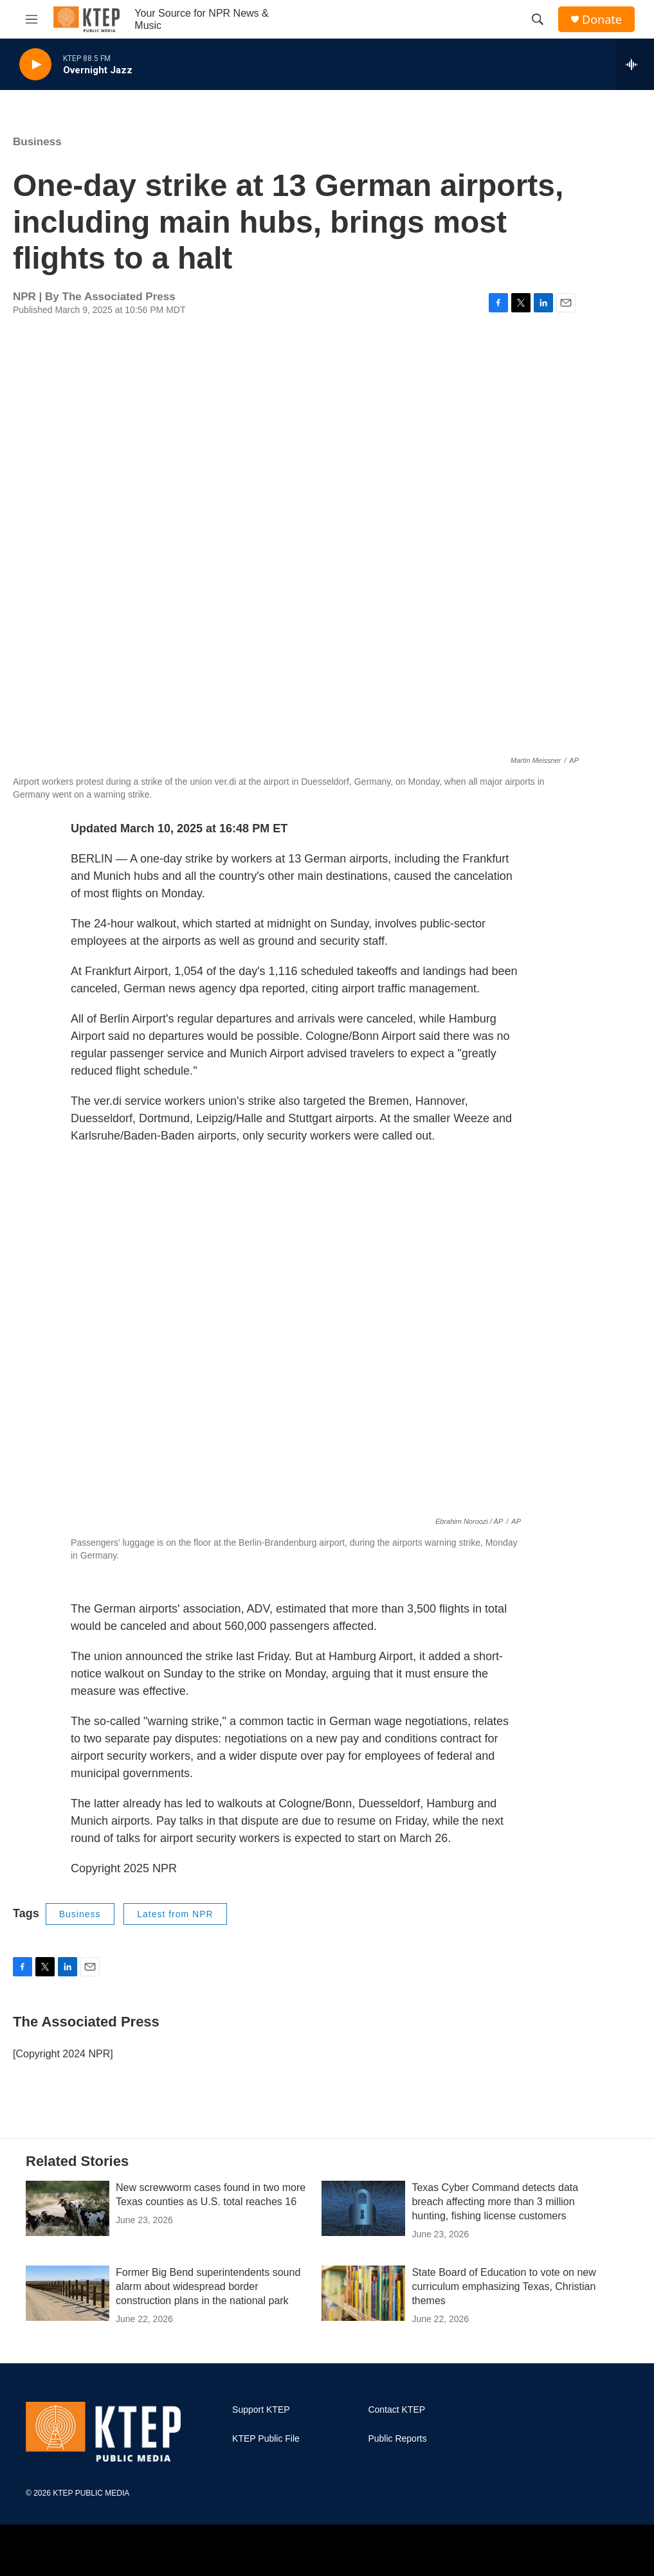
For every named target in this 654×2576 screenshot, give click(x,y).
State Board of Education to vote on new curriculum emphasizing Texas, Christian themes (503, 2286)
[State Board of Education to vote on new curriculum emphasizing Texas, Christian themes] (363, 2293)
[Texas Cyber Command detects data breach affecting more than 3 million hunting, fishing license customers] (363, 2208)
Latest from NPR (175, 1914)
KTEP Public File (266, 2439)
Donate (602, 19)
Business (37, 142)
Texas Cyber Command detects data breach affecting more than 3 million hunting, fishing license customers (495, 2201)
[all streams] (635, 64)
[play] (35, 64)
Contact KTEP (396, 2410)
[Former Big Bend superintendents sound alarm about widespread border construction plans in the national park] (67, 2293)
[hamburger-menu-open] (31, 19)
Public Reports (397, 2439)
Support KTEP (261, 2410)
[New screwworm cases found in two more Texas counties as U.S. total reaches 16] (67, 2208)
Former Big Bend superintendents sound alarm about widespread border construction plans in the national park (208, 2286)
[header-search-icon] (537, 19)
